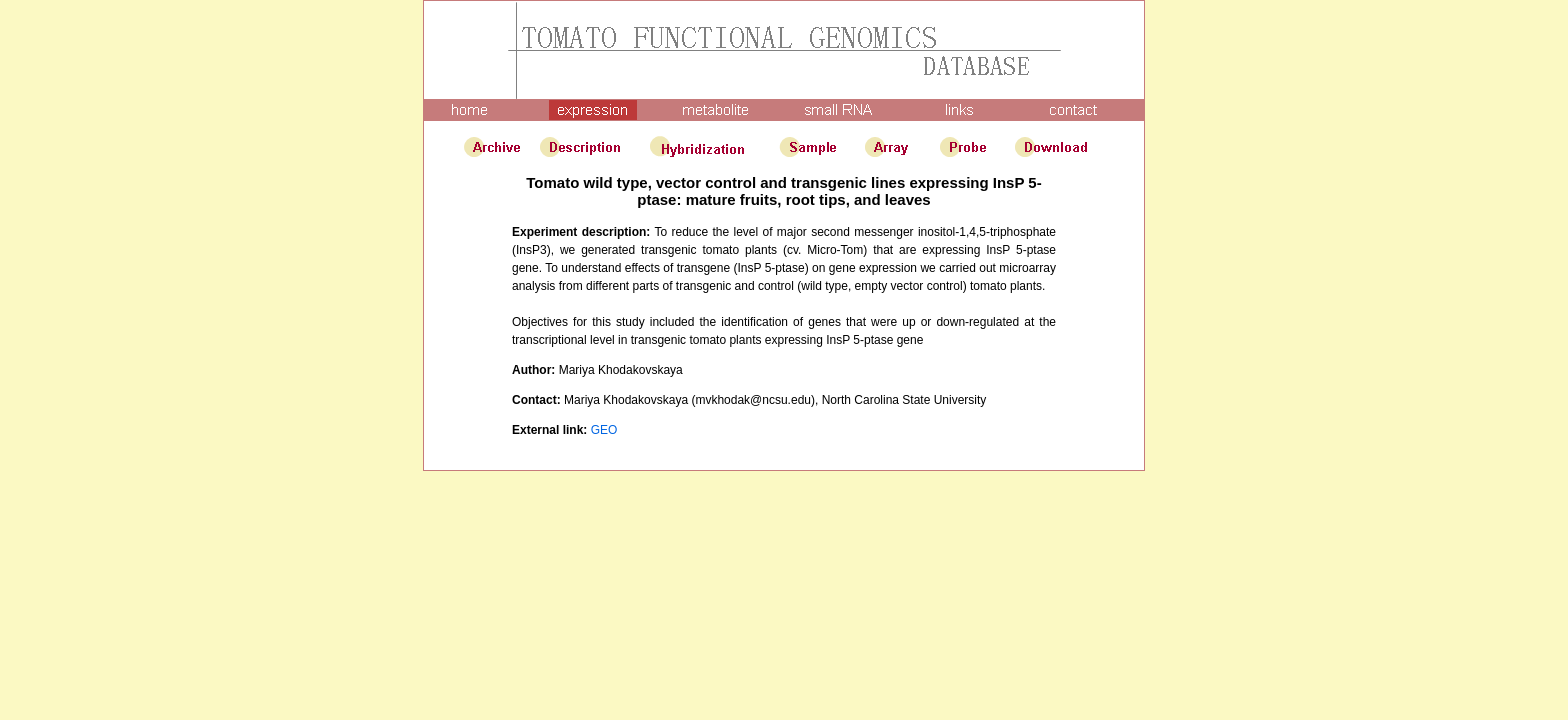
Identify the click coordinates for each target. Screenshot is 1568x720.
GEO (604, 430)
